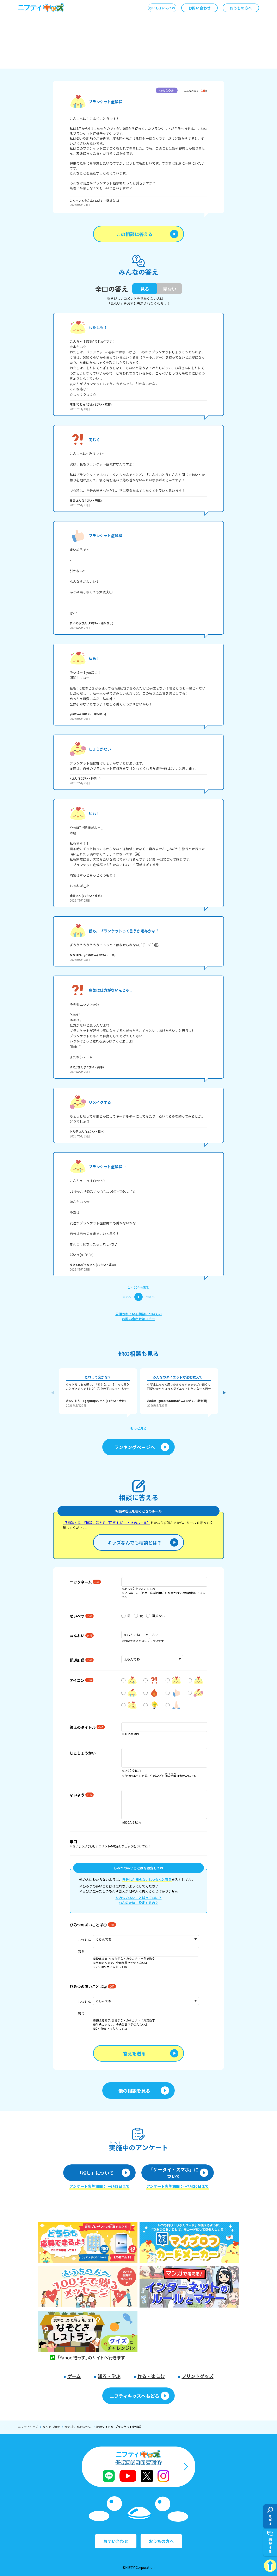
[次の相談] (224, 1392)
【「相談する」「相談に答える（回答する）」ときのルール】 (106, 1522)
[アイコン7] (175, 1693)
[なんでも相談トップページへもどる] (138, 42)
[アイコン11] (175, 1705)
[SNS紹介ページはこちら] (138, 2467)
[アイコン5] (131, 1693)
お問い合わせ (199, 8)
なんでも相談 (51, 2427)
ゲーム (74, 2376)
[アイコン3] (175, 1680)
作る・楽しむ (151, 2376)
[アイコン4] (197, 1680)
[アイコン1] (131, 1680)
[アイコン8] (197, 1693)
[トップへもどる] (270, 2565)
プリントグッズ (198, 2376)
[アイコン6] (153, 1693)
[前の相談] (53, 1392)
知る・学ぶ (109, 2376)
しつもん (84, 1939)
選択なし (155, 1615)
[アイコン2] (153, 1680)
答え (81, 1951)
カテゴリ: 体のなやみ (78, 2427)
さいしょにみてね (154, 8)
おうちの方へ (241, 8)
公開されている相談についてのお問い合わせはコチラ (138, 1316)
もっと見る (138, 1428)
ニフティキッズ (28, 2427)
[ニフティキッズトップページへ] (41, 8)
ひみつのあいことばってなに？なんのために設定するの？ (139, 1900)
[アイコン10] (153, 1705)
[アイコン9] (131, 1705)
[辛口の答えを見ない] (157, 288)
